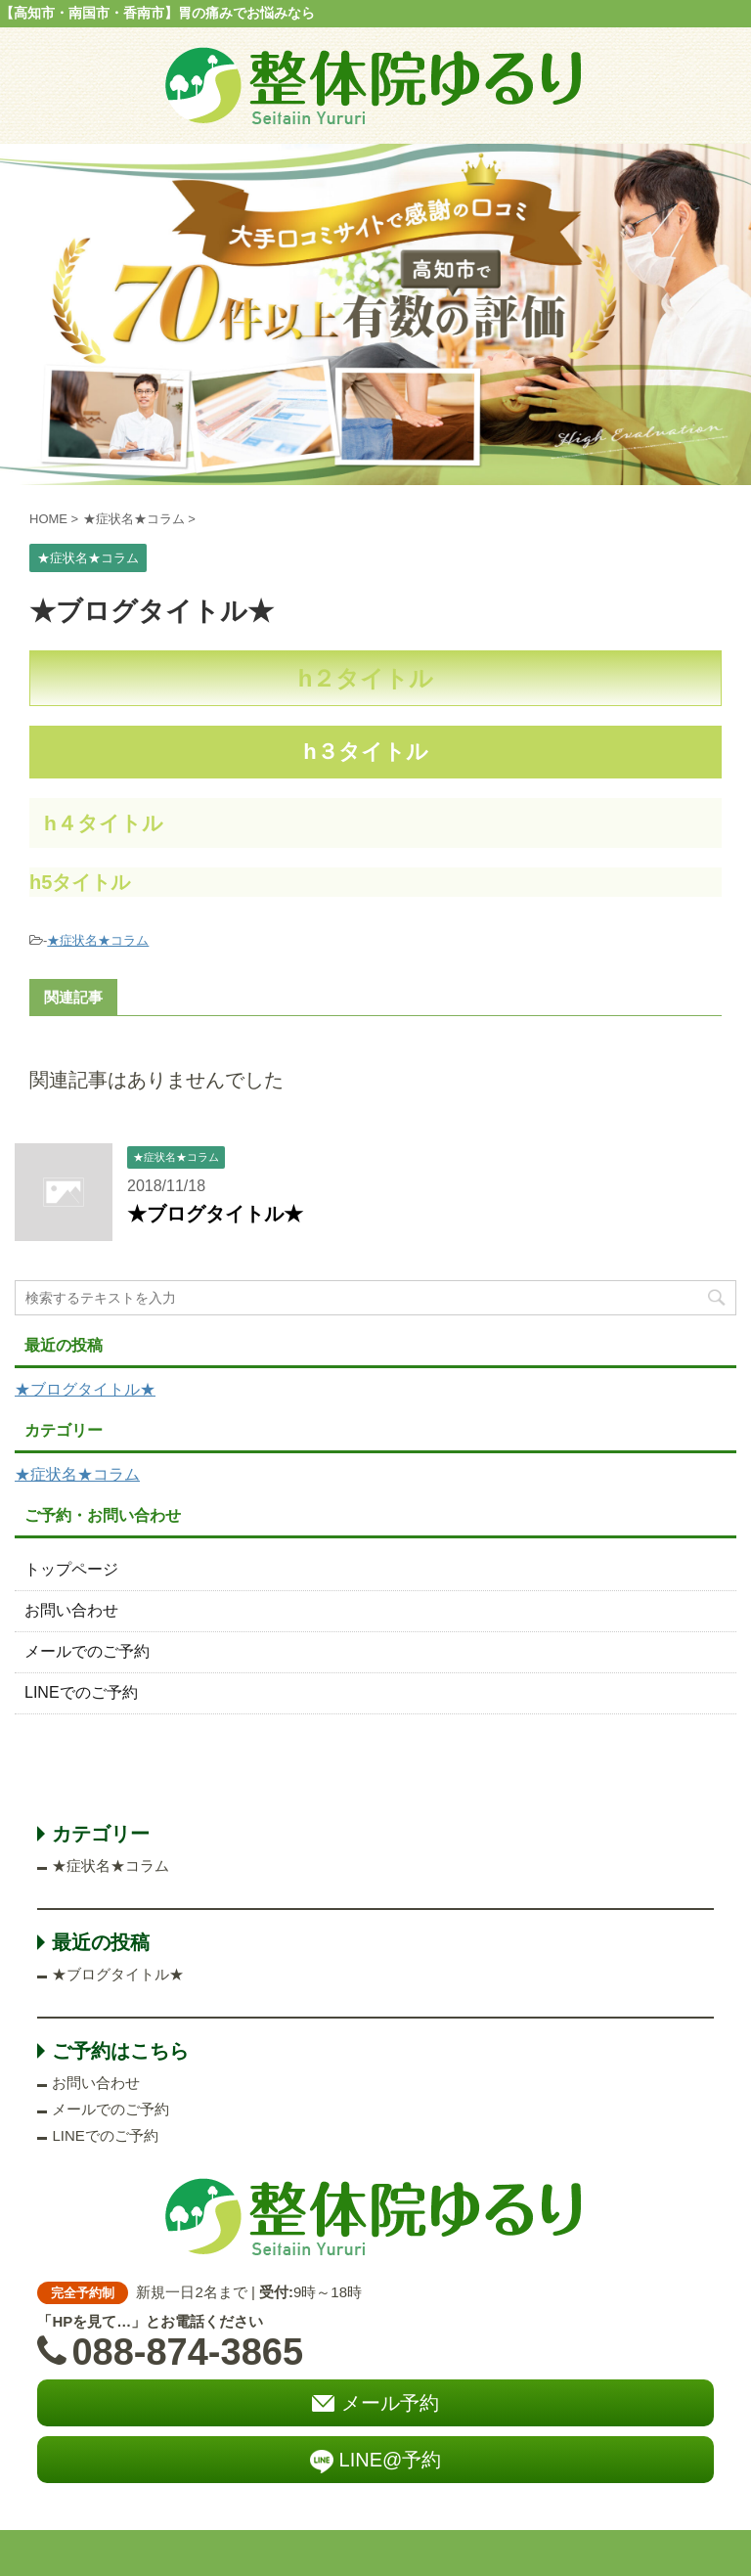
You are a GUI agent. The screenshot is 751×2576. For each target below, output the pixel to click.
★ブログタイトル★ (215, 1213)
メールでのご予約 (87, 1651)
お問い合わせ (71, 1610)
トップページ (71, 1569)
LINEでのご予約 (81, 1692)
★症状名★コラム (98, 940)
